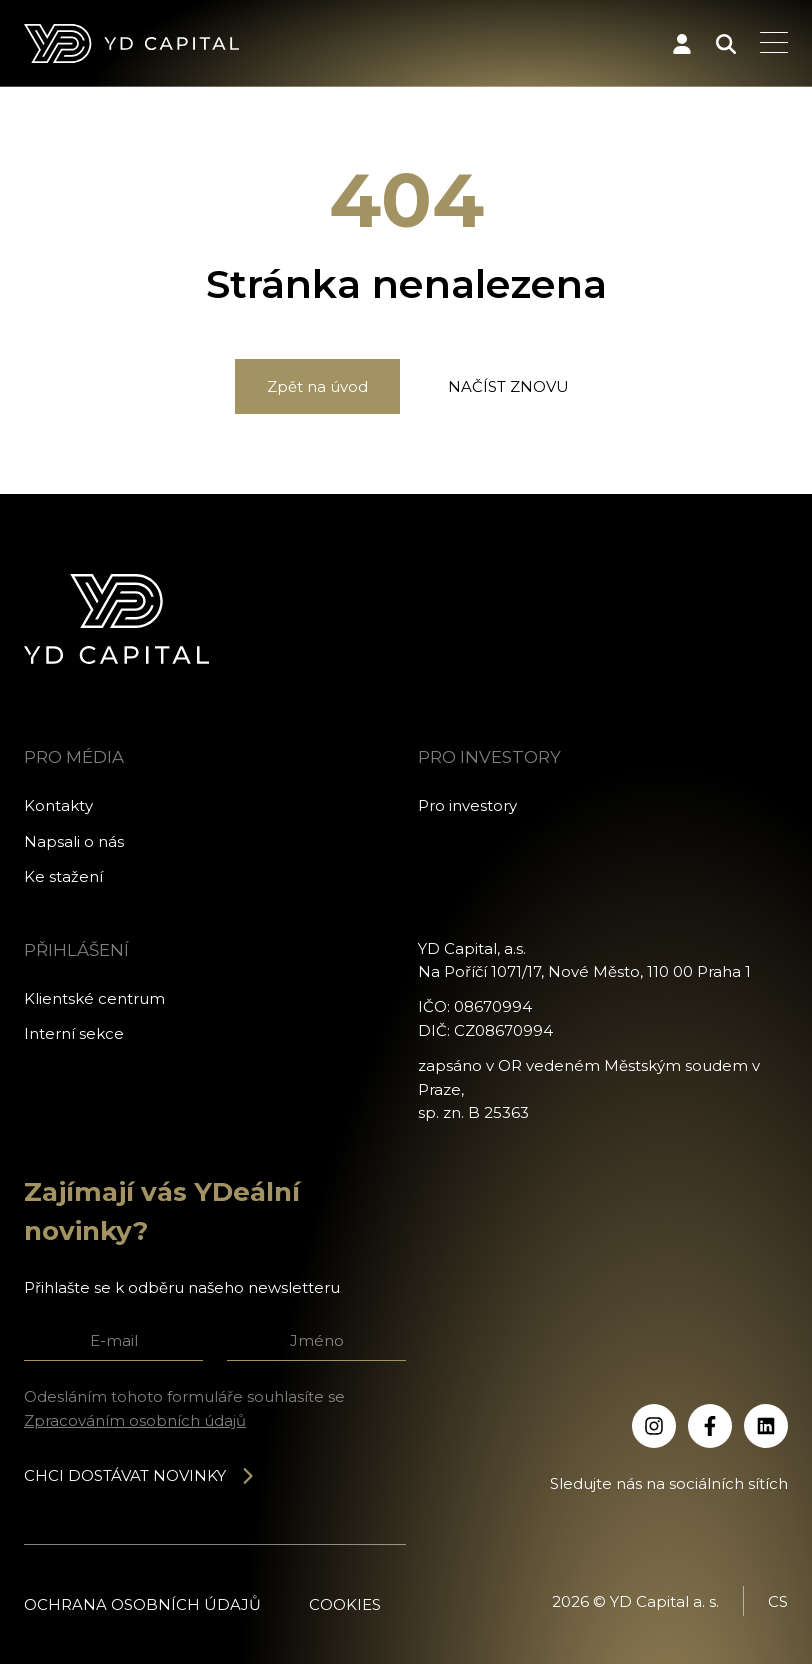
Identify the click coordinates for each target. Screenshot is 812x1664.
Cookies (345, 1604)
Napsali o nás (74, 841)
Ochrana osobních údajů (142, 1604)
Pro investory (467, 805)
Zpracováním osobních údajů (135, 1420)
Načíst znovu (508, 386)
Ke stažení (63, 876)
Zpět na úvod (317, 386)
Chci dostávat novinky (140, 1475)
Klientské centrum (94, 998)
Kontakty (58, 805)
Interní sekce (74, 1033)
